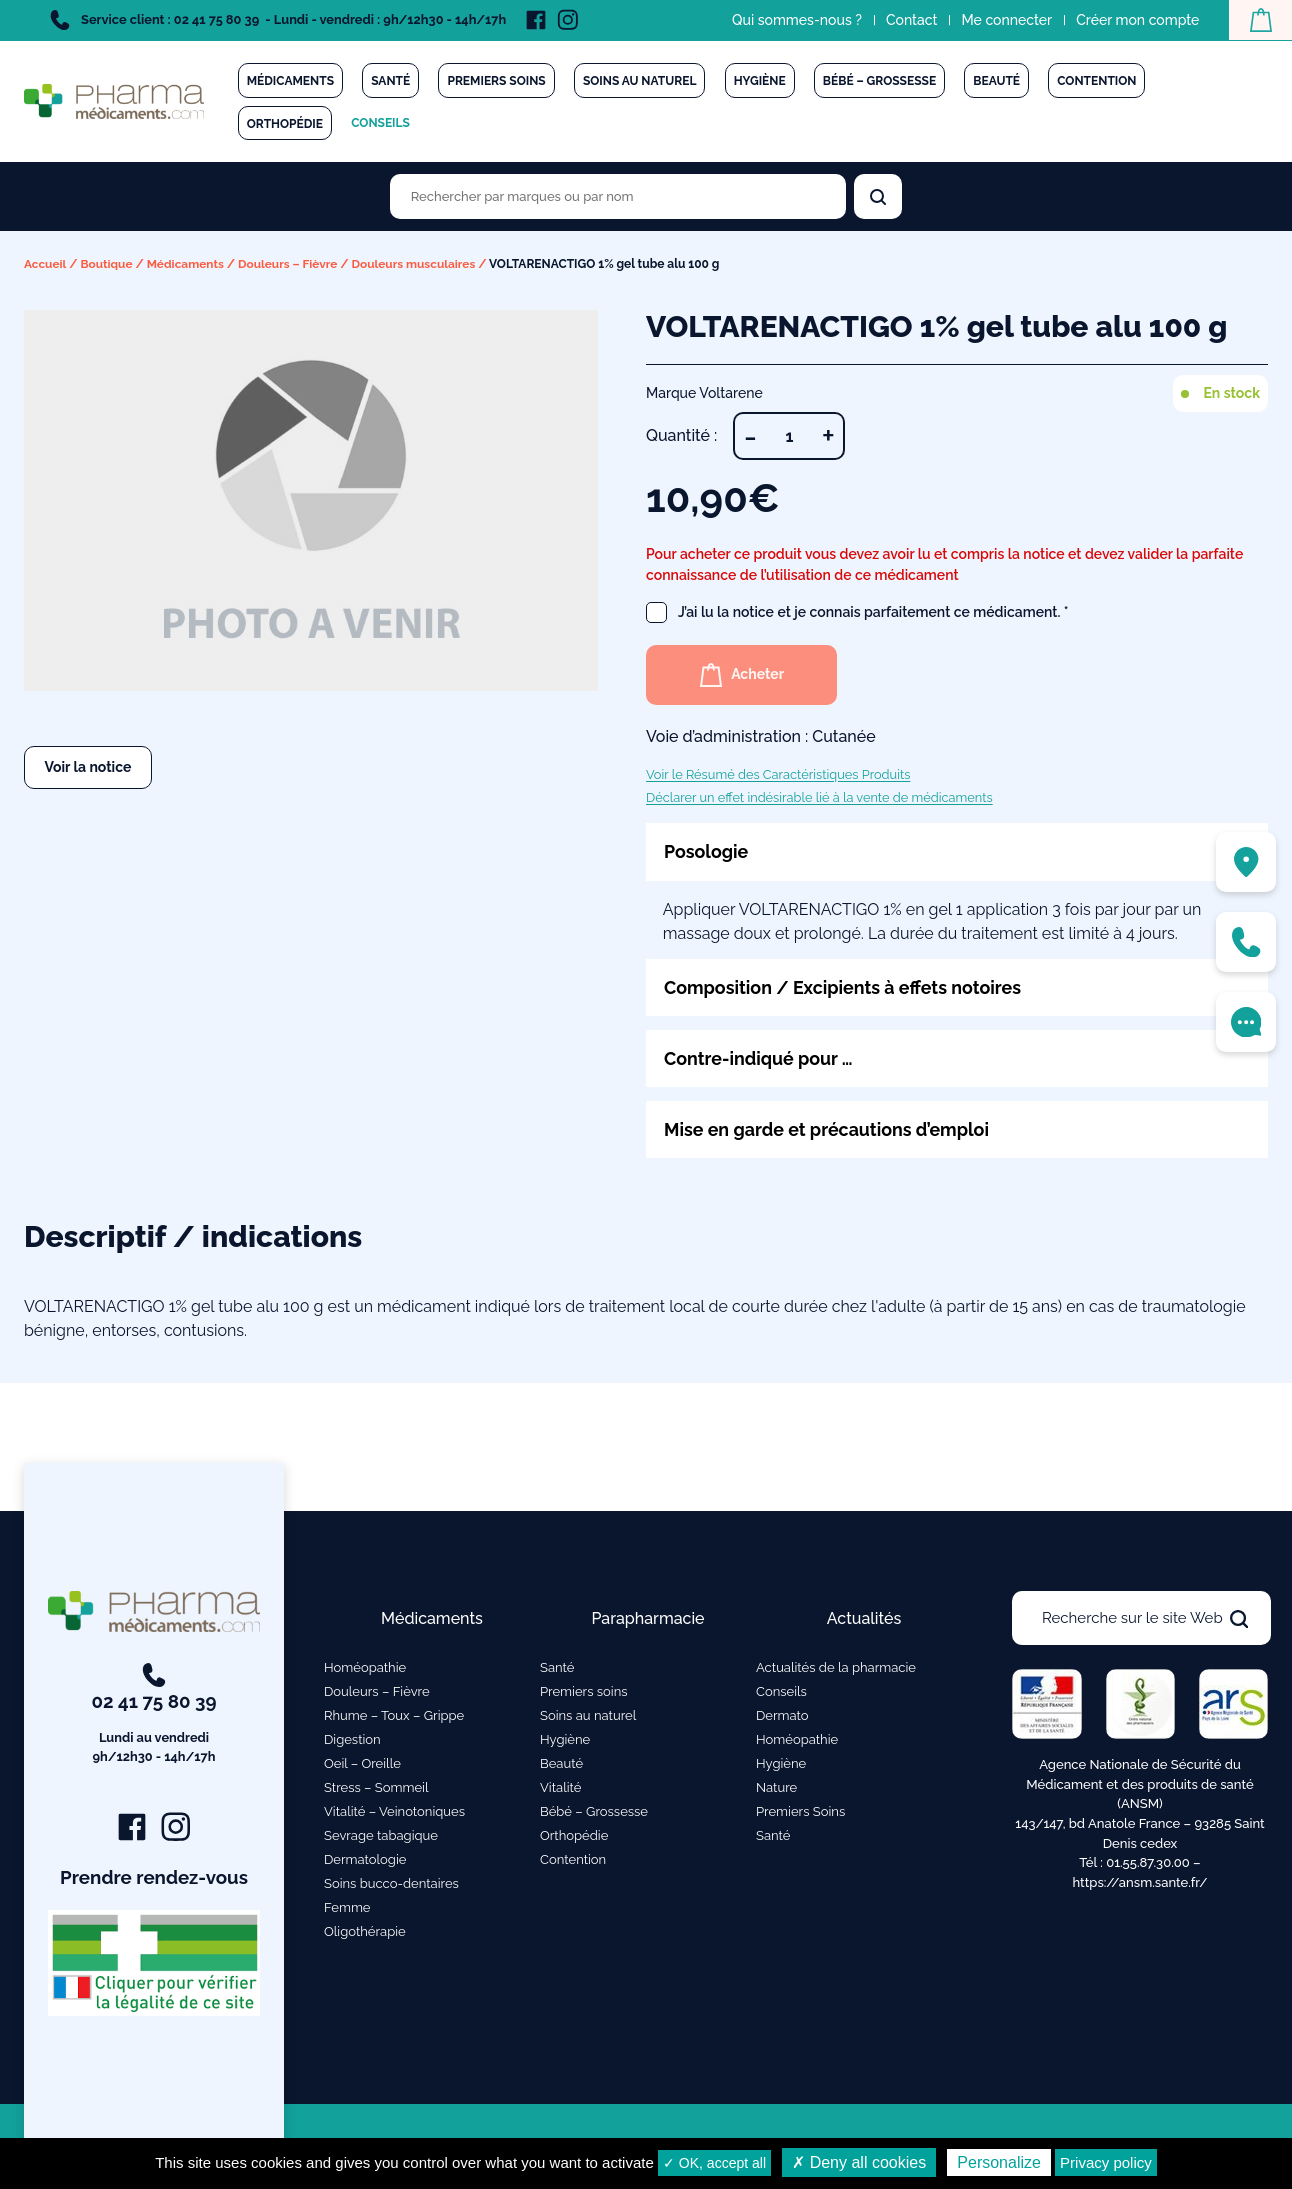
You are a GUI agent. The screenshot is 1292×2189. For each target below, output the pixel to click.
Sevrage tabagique (381, 1835)
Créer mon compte (1136, 20)
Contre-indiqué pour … (759, 1058)
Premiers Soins (800, 1811)
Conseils (380, 123)
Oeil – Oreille (362, 1763)
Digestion (352, 1739)
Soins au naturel (640, 81)
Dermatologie (365, 1859)
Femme (347, 1907)
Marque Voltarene (704, 392)
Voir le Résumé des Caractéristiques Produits (778, 773)
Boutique (107, 264)
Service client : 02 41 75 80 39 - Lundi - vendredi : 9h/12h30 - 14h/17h (278, 20)
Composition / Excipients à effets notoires (844, 986)
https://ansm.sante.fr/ (1139, 1882)
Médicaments (290, 81)
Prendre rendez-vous (154, 1878)
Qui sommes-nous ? (796, 20)
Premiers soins (496, 81)
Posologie (706, 850)
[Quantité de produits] (789, 435)
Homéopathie (365, 1667)
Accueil (45, 264)
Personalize (999, 2162)
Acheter (743, 674)
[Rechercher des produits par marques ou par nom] (618, 196)
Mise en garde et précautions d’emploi (828, 1129)
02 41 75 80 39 (154, 1716)
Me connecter (1005, 20)
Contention (1096, 81)
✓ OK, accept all (714, 2163)
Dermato (782, 1715)
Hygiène (760, 81)
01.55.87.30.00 (1148, 1862)
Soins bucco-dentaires (391, 1883)
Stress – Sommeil (376, 1787)
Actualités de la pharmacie (836, 1667)
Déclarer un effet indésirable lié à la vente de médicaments (819, 796)
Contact (911, 20)
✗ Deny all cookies (859, 2162)
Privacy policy (1106, 2162)
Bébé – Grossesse (879, 81)
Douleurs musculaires (416, 264)
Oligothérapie (365, 1931)
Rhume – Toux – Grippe (394, 1715)
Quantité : (681, 434)
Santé (390, 81)
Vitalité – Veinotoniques (394, 1811)
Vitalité (560, 1787)
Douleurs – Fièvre (290, 264)
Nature (776, 1787)
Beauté (996, 81)
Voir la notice (88, 766)
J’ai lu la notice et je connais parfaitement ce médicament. (857, 611)
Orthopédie (285, 124)
